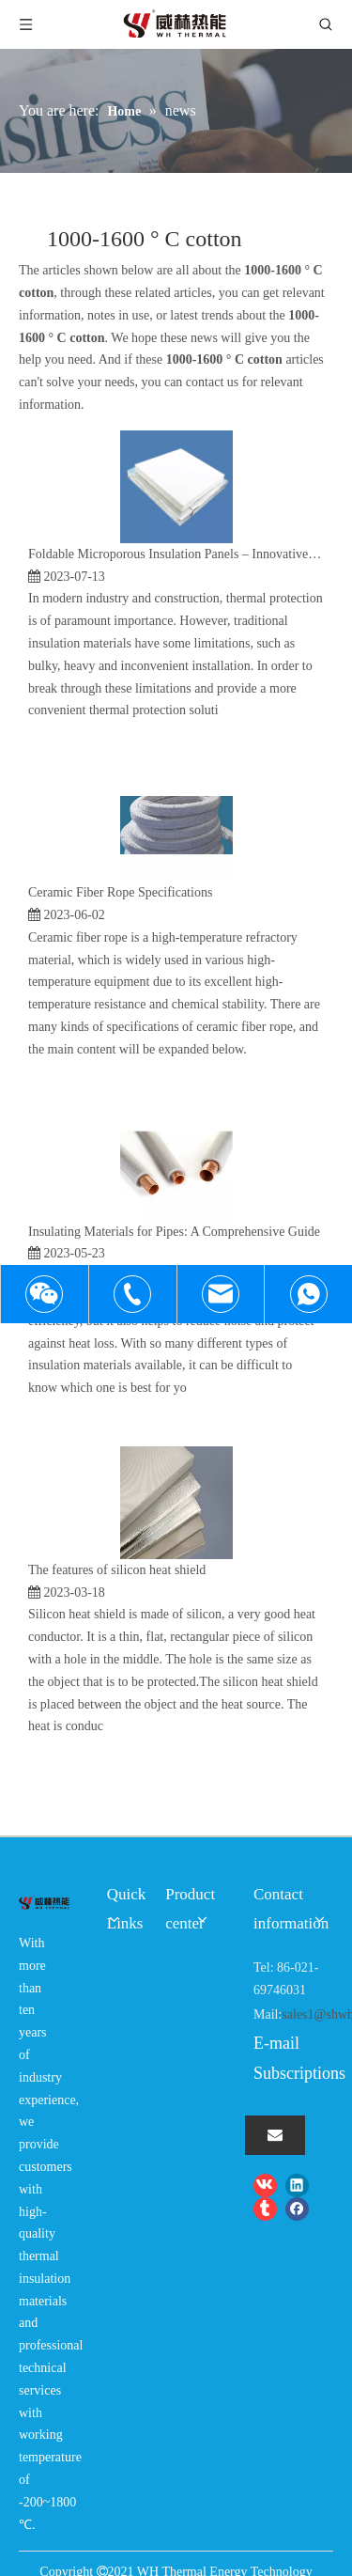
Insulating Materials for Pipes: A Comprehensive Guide (174, 1232)
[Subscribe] (275, 2135)
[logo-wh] (44, 1902)
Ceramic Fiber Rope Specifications (120, 892)
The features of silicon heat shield (117, 1570)
